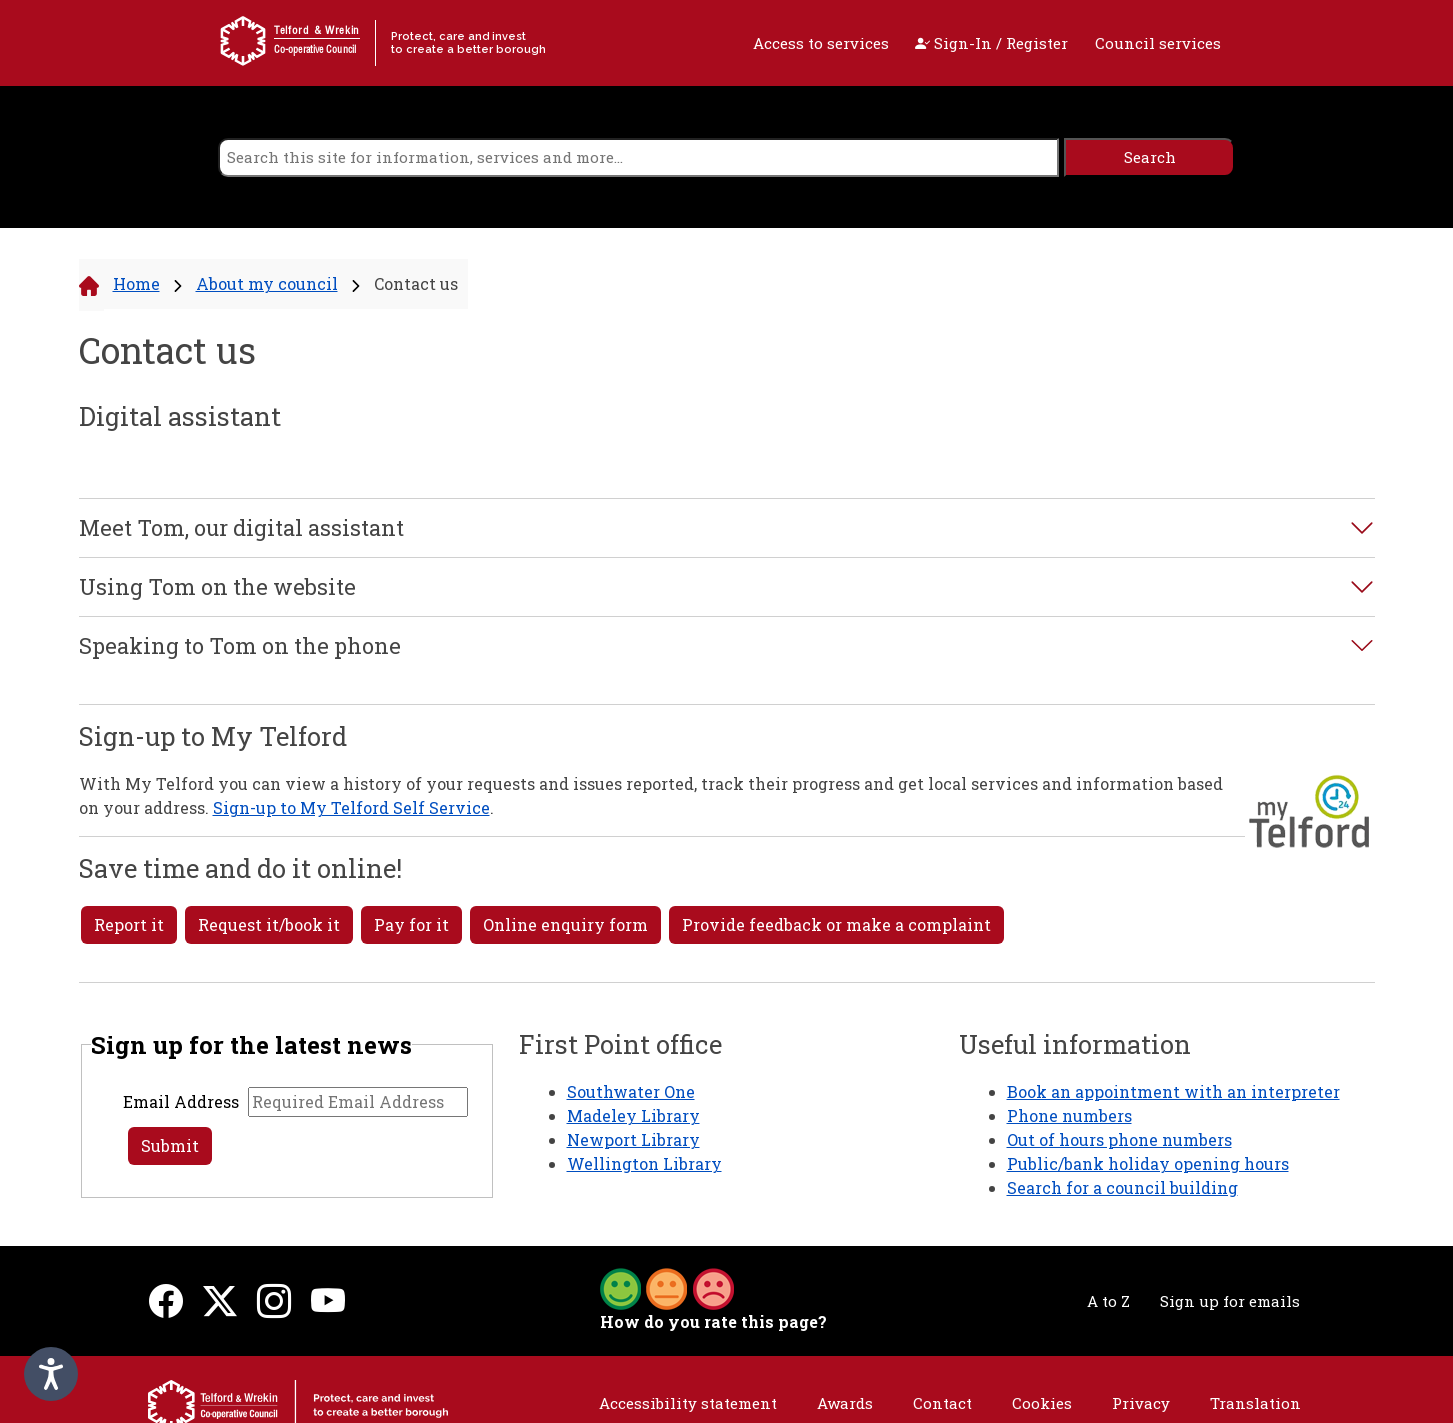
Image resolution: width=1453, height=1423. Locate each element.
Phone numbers (1069, 1115)
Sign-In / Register (991, 43)
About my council (267, 283)
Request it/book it (269, 924)
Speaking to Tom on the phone (240, 646)
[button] (667, 1287)
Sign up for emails (1230, 1301)
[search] (638, 157)
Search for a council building (1122, 1187)
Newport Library (633, 1139)
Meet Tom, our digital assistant (241, 528)
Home (136, 283)
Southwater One (631, 1091)
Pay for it (411, 924)
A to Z (1108, 1301)
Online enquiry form (565, 924)
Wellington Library (644, 1163)
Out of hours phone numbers (1119, 1139)
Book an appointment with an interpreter (1173, 1091)
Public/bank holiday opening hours (1148, 1163)
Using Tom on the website (217, 587)
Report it (129, 924)
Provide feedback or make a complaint (836, 924)
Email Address (181, 1101)
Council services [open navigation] (1158, 43)
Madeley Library (633, 1115)
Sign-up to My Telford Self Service (351, 807)
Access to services (821, 43)
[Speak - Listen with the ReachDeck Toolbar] (51, 1374)
